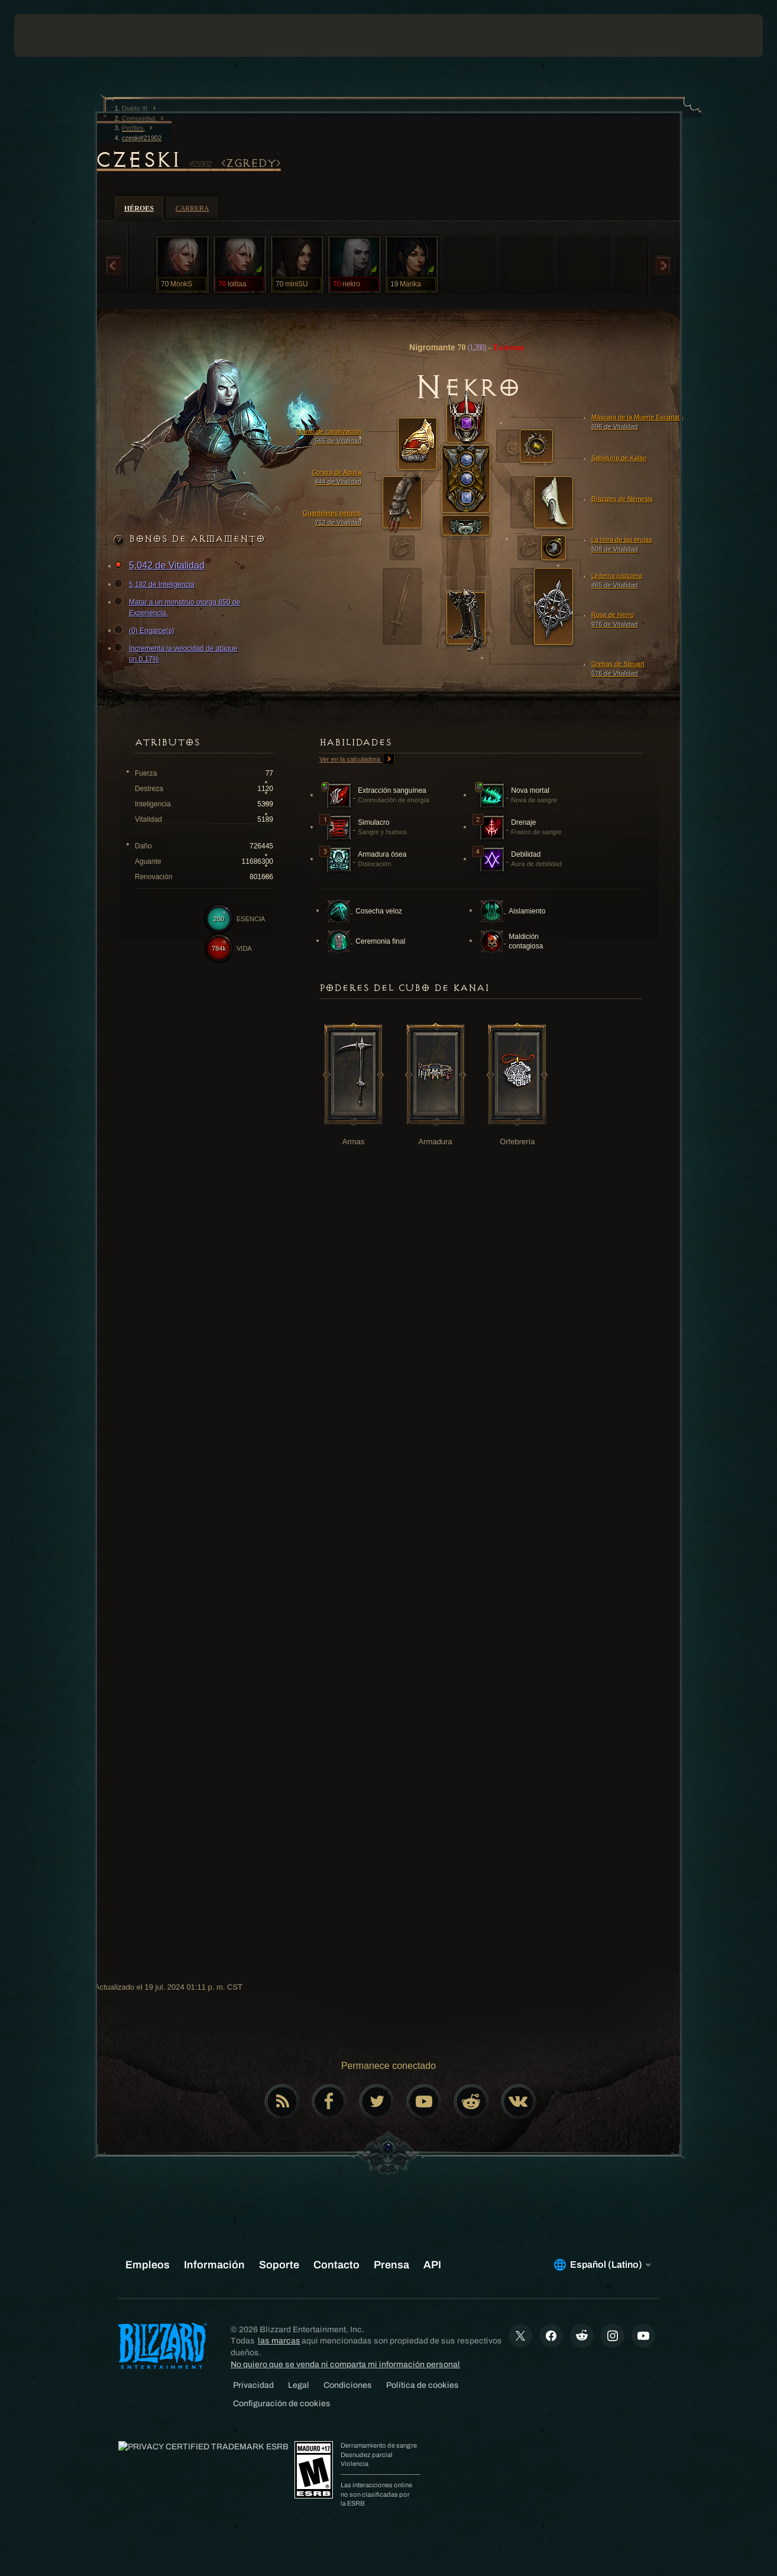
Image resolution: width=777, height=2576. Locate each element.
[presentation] (51, 35)
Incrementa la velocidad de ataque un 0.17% (177, 653)
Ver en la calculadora (357, 759)
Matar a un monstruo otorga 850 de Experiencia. (178, 607)
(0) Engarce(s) (145, 630)
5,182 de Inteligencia (156, 584)
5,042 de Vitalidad (161, 566)
